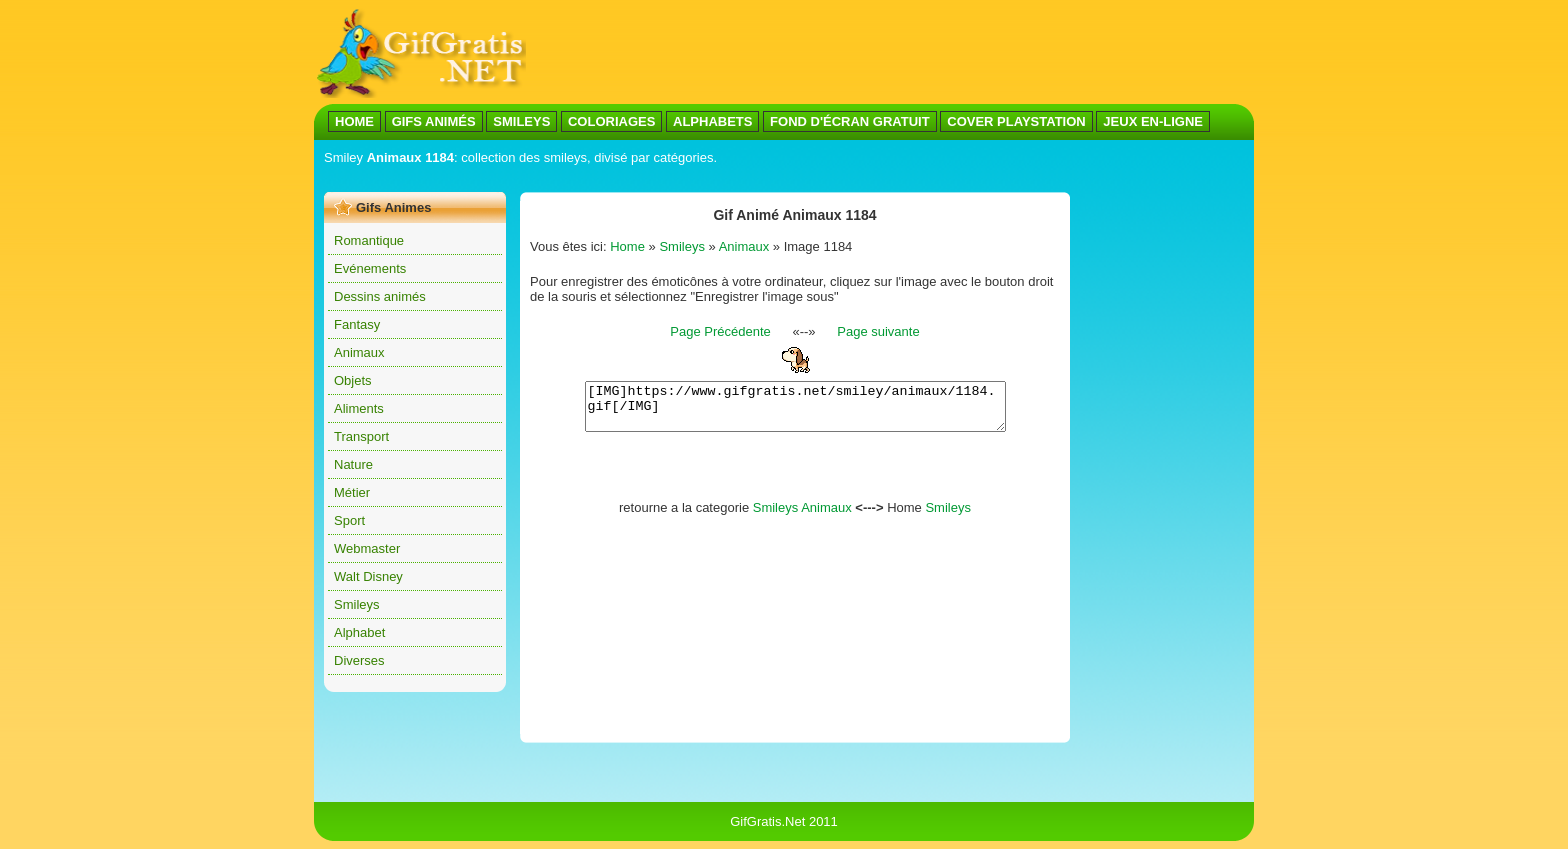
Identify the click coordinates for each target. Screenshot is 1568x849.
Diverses (359, 660)
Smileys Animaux (802, 516)
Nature (353, 464)
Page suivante (878, 331)
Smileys (357, 604)
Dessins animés (380, 296)
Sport (349, 520)
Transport (361, 436)
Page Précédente (720, 331)
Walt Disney (368, 576)
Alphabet (359, 632)
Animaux (359, 352)
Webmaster (367, 548)
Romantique (369, 240)
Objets (353, 380)
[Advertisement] (688, 178)
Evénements (370, 268)
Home (627, 246)
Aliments (359, 408)
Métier (352, 492)
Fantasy (357, 324)
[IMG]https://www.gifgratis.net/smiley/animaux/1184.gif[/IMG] (795, 411)
